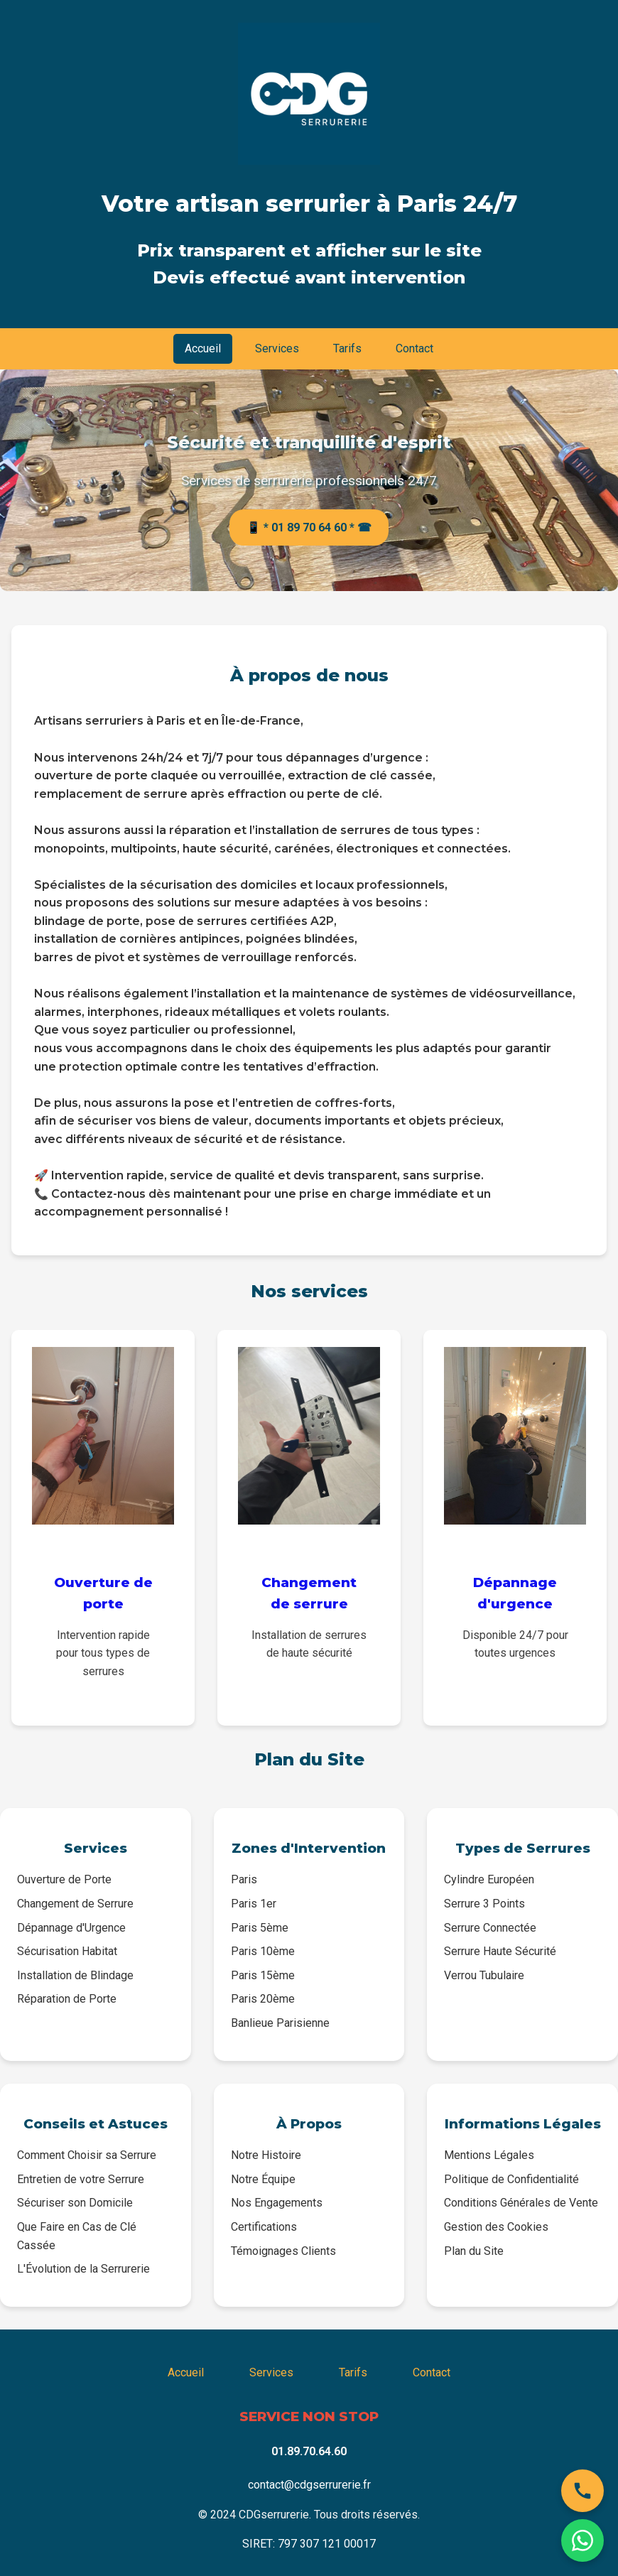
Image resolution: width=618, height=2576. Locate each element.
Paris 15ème (263, 1975)
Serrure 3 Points (484, 1903)
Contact (414, 348)
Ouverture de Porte (64, 1879)
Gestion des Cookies (496, 2227)
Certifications (264, 2227)
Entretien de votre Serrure (80, 2179)
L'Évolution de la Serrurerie (83, 2268)
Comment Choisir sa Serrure (86, 2155)
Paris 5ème (259, 1927)
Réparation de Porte (66, 1999)
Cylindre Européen (489, 1879)
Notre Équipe (263, 2179)
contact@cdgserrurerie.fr (309, 2484)
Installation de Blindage (75, 1975)
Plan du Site (474, 2251)
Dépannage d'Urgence (71, 1927)
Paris (244, 1879)
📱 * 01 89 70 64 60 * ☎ (309, 527)
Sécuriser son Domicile (75, 2202)
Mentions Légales (489, 2155)
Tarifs (347, 348)
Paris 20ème (263, 1999)
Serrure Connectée (490, 1927)
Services (277, 348)
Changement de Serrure (75, 1903)
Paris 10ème (263, 1951)
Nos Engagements (276, 2202)
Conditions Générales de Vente (521, 2202)
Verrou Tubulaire (484, 1975)
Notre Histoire (266, 2155)
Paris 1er (253, 1903)
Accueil (203, 348)
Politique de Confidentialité (511, 2179)
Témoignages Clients (283, 2251)
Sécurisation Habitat (67, 1951)
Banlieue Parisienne (280, 2023)
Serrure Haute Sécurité (500, 1951)
